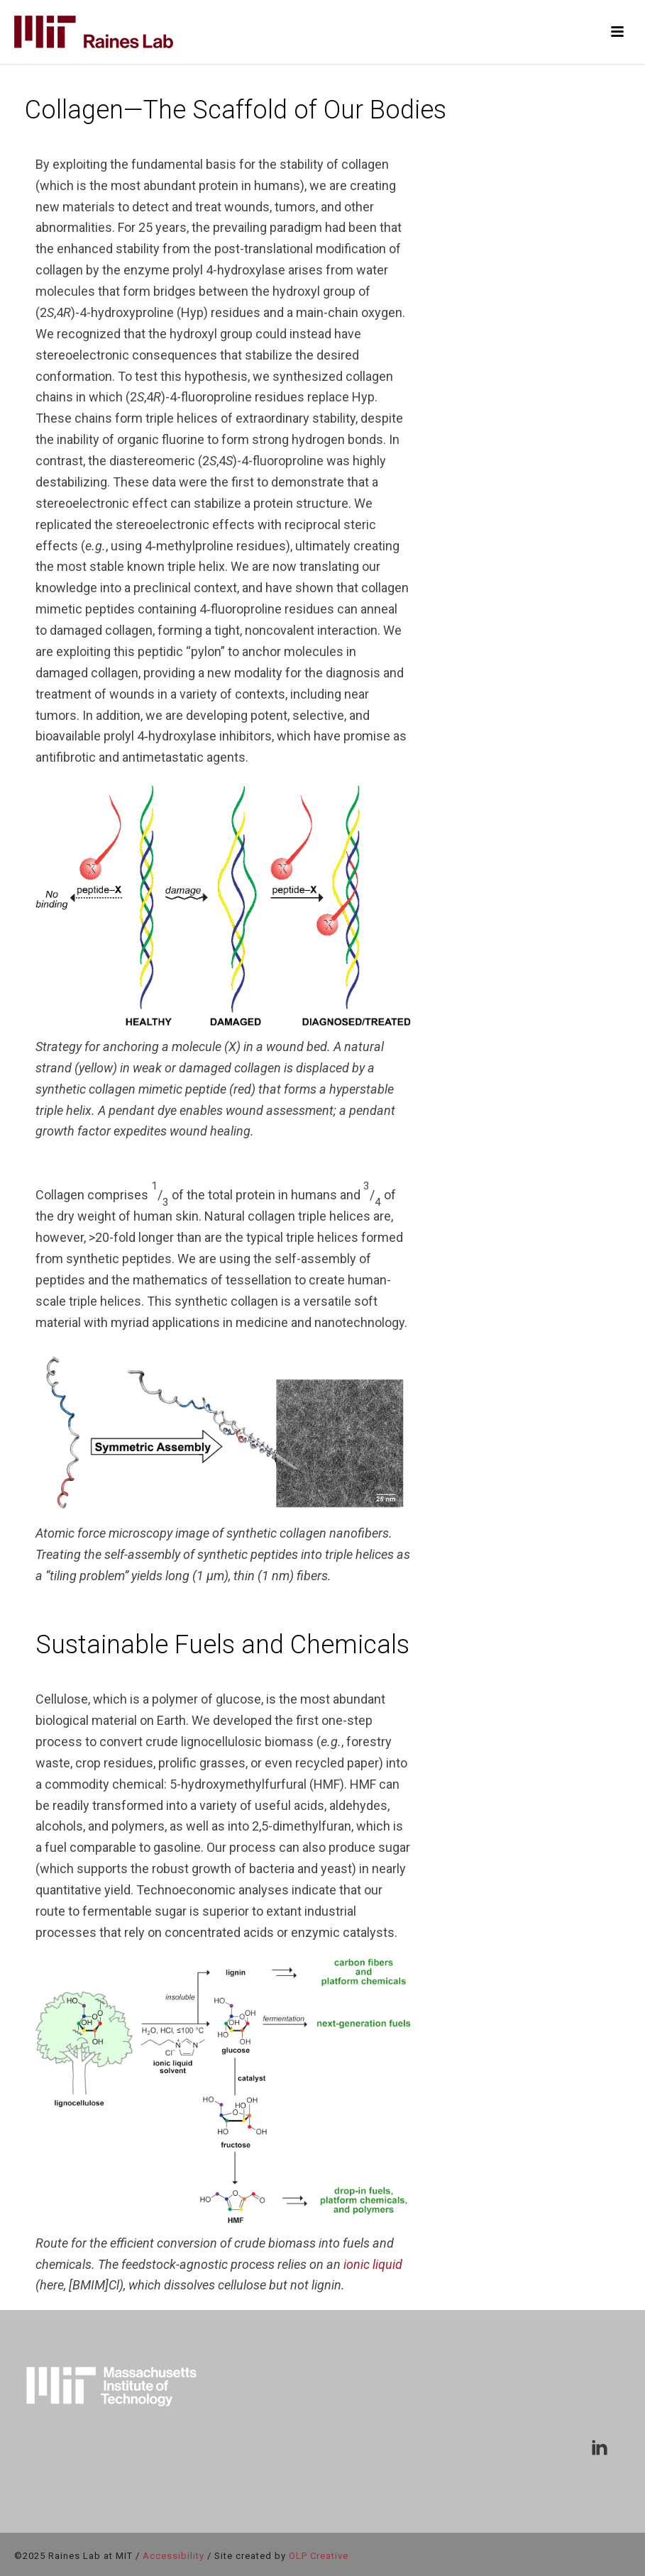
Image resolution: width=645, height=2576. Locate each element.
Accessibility (173, 2555)
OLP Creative (318, 2555)
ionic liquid (372, 2264)
